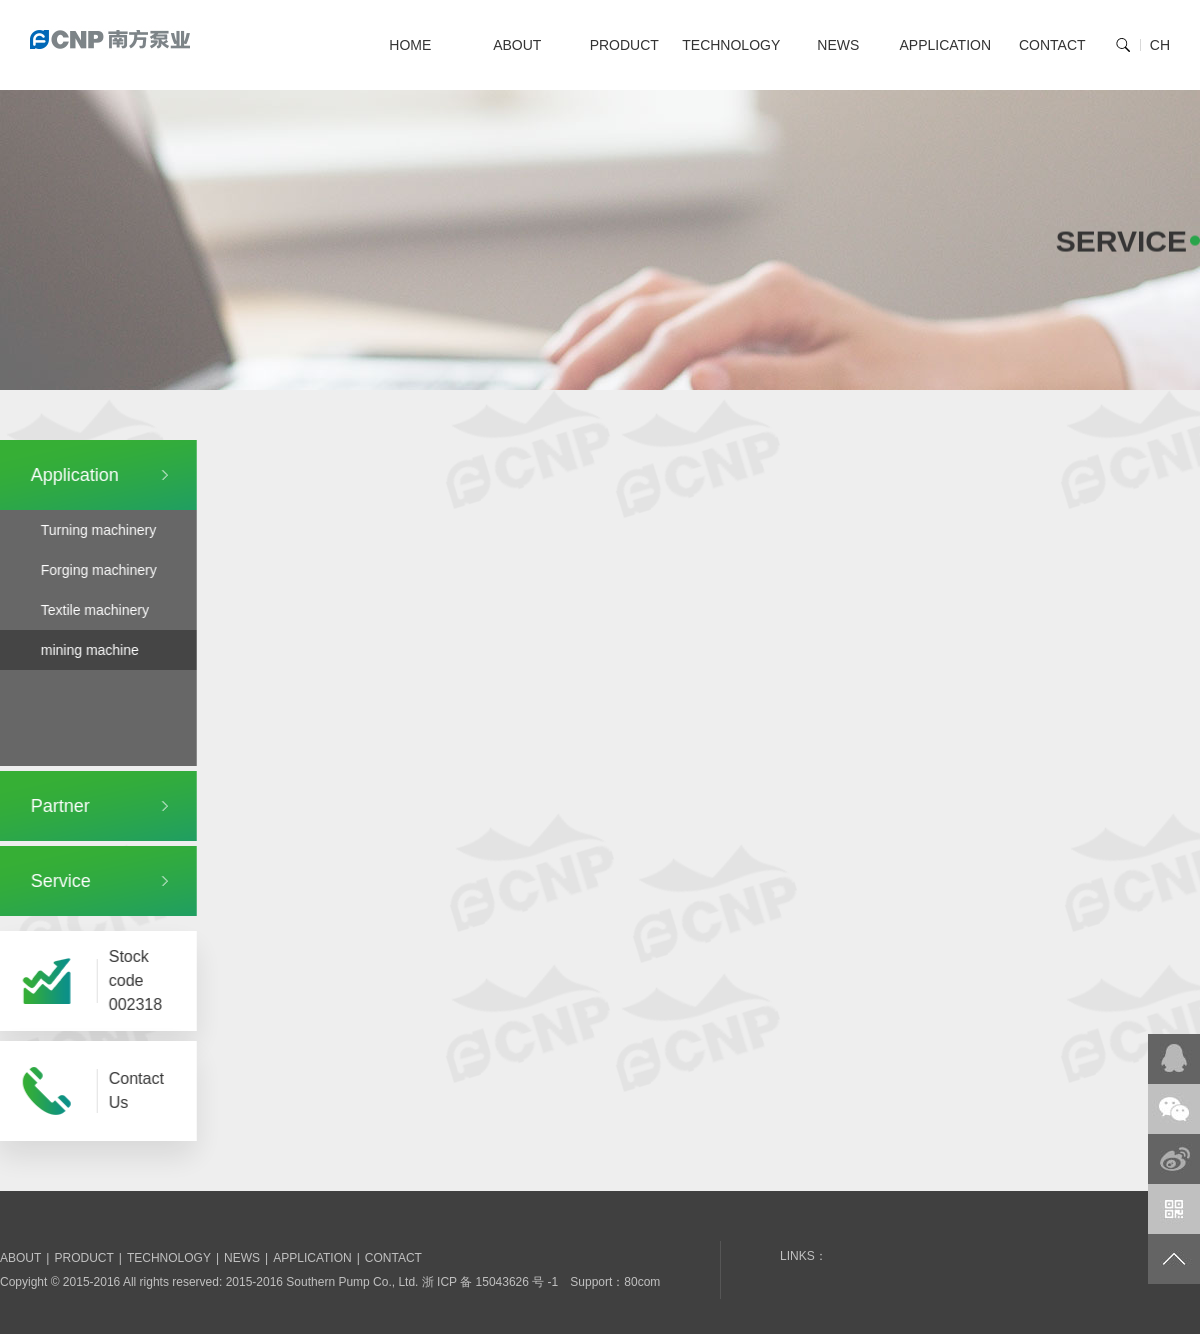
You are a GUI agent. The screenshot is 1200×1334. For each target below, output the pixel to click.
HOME (410, 45)
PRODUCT (624, 45)
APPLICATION (945, 45)
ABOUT (517, 45)
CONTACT (1052, 45)
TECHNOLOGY (731, 45)
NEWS (838, 45)
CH (1160, 45)
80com (642, 1282)
